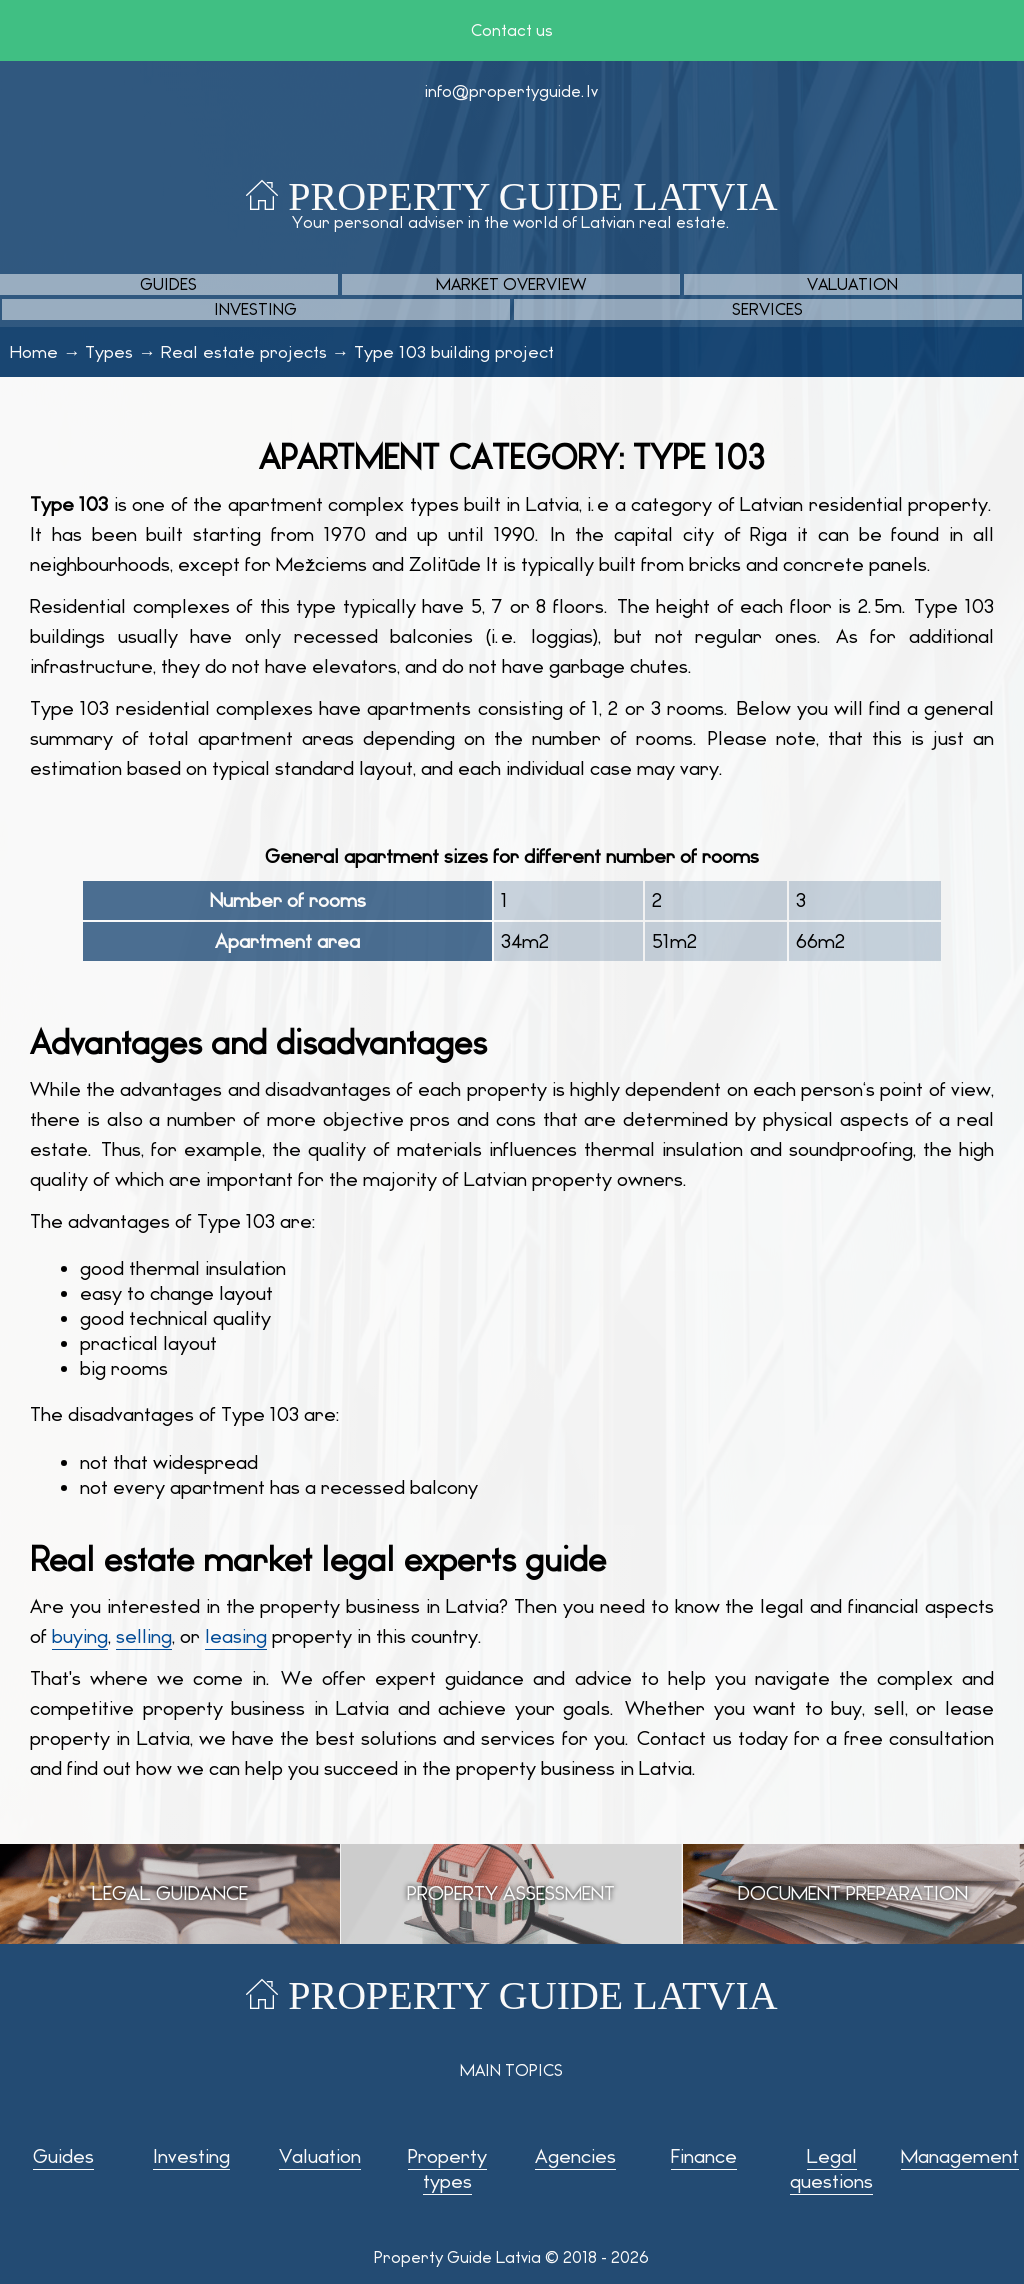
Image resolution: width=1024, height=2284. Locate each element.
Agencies (575, 2156)
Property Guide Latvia (532, 196)
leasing (236, 1636)
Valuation (852, 284)
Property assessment (511, 1893)
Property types (447, 2169)
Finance (704, 2156)
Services (767, 309)
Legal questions (831, 2169)
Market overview (511, 284)
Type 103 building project (454, 352)
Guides (168, 284)
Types (109, 352)
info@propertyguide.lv (511, 91)
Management (960, 2156)
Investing (255, 309)
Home (34, 352)
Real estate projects (244, 352)
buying (80, 1636)
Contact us (512, 30)
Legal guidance (170, 1893)
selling (144, 1636)
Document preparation (853, 1893)
